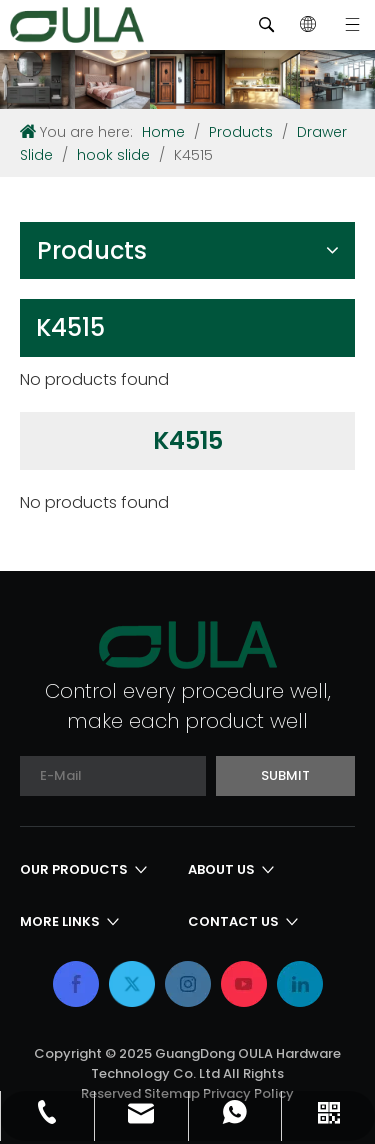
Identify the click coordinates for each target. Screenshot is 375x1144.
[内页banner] (187, 79)
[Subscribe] (285, 776)
